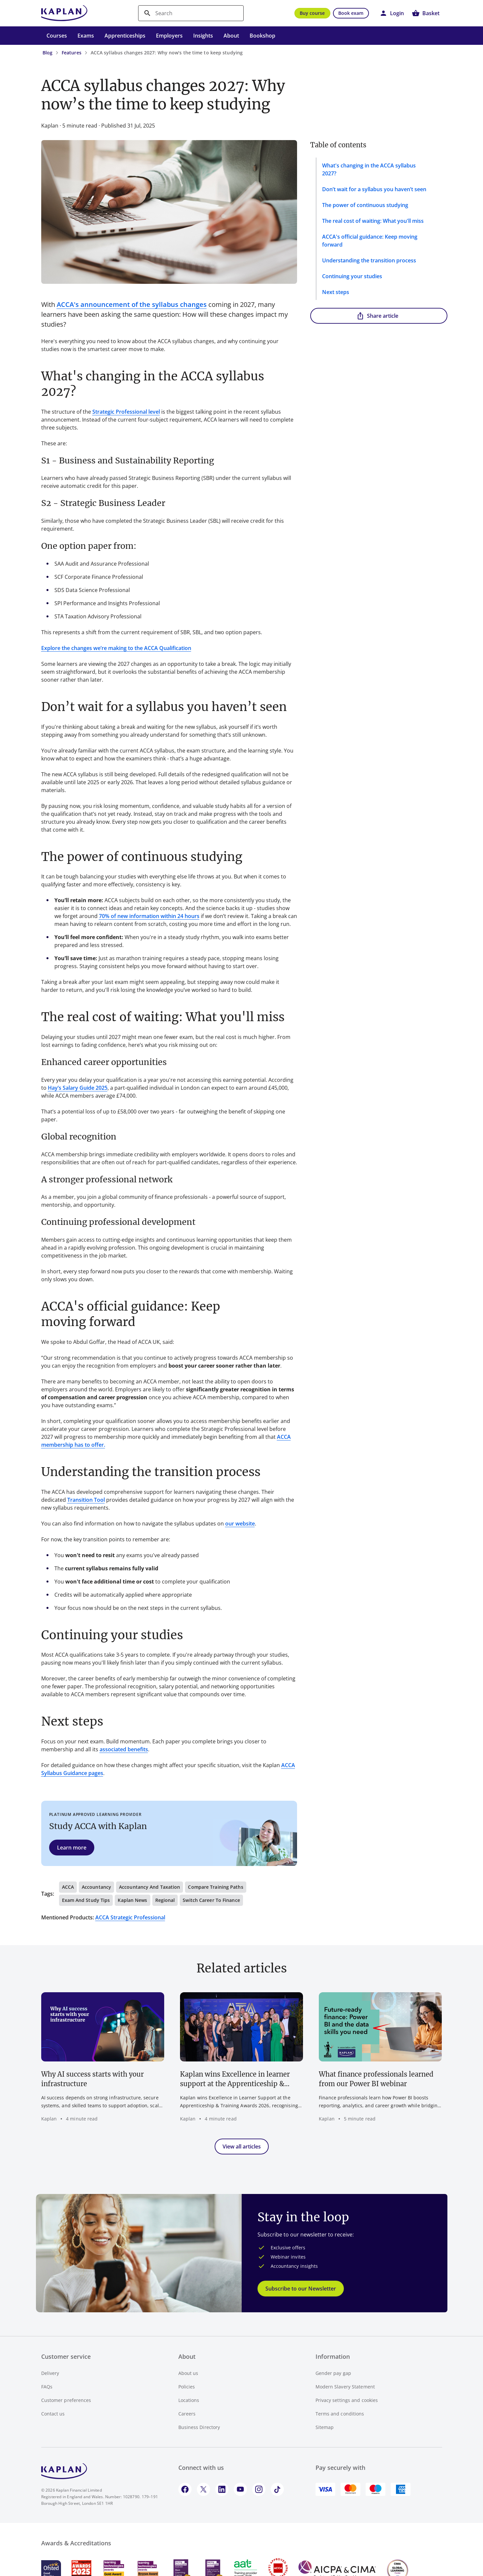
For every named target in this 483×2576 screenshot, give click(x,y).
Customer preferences (66, 2400)
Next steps (335, 292)
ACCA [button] (68, 1887)
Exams (85, 35)
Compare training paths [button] (215, 1887)
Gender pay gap (333, 2373)
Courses (56, 35)
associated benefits (124, 1749)
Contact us (53, 2414)
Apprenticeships (125, 35)
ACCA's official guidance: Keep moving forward (369, 240)
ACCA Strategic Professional (130, 1917)
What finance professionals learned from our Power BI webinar (376, 2079)
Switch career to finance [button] (211, 1900)
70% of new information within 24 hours (149, 916)
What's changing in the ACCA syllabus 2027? (369, 169)
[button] (392, 13)
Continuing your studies (352, 276)
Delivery (50, 2373)
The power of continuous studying (365, 205)
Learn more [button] (71, 1847)
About (231, 35)
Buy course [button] (312, 13)
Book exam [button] (351, 13)
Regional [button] (165, 1900)
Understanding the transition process (369, 260)
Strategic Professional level (126, 411)
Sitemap (325, 2427)
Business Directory (199, 2427)
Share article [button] (377, 315)
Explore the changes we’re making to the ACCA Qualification (116, 648)
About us (188, 2373)
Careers (187, 2414)
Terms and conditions (340, 2414)
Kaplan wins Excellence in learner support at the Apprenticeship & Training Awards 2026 (235, 2079)
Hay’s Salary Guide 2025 (77, 1087)
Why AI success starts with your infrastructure (92, 2079)
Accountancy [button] (96, 1887)
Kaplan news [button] (132, 1900)
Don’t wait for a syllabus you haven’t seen (374, 189)
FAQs (46, 2387)
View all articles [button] (242, 2146)
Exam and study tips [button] (86, 1900)
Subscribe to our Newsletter (300, 2288)
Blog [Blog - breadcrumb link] (47, 52)
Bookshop (262, 35)
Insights (203, 35)
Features (71, 52)
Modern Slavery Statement (345, 2387)
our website (240, 1523)
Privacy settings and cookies (347, 2400)
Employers (169, 35)
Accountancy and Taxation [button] (149, 1887)
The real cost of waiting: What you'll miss (373, 220)
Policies (186, 2387)
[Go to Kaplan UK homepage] (64, 13)
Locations (188, 2400)
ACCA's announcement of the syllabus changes (132, 304)
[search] (191, 13)
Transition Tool (86, 1499)
